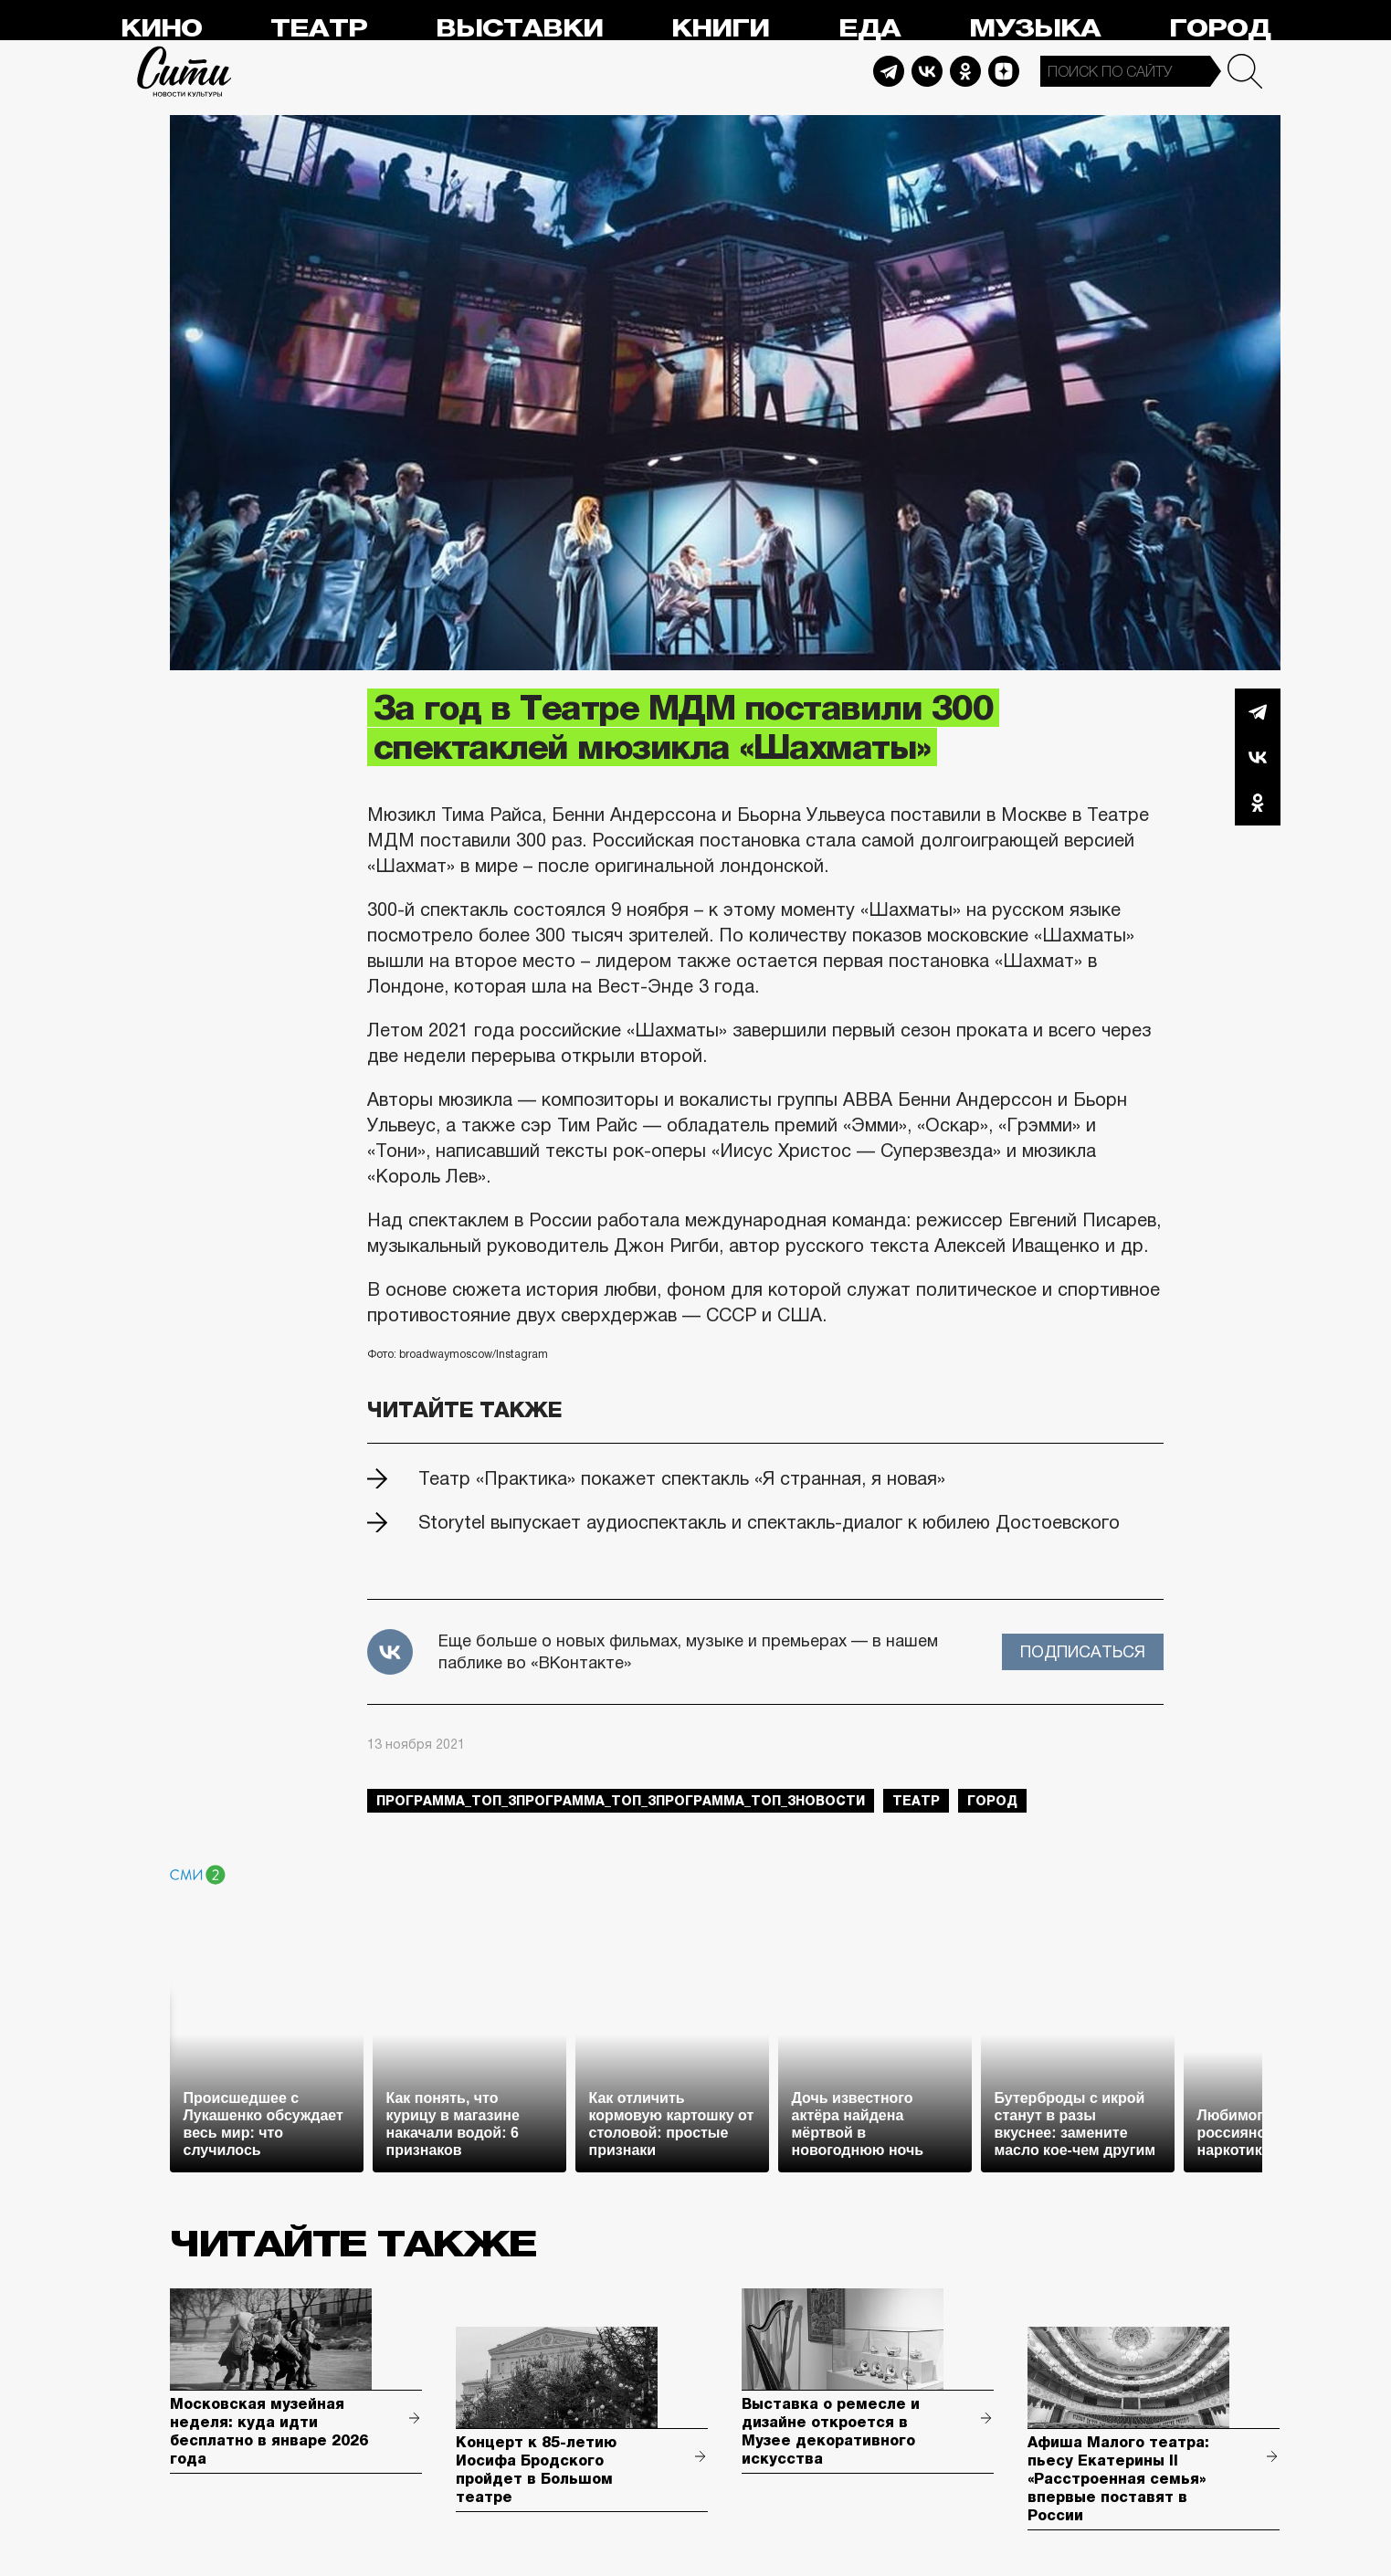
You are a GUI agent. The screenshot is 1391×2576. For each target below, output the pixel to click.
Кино (161, 29)
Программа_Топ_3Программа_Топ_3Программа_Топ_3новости (620, 1800)
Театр (318, 29)
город (992, 1800)
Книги (720, 29)
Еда (869, 29)
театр (916, 1800)
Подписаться (1082, 1652)
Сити (184, 71)
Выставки (519, 29)
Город (1219, 29)
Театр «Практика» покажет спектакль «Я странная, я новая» (681, 1478)
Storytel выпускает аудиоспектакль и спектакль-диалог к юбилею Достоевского (769, 1522)
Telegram (888, 71)
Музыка (1035, 29)
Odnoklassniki (965, 71)
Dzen (1003, 71)
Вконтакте (1257, 757)
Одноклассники (1257, 802)
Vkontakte (927, 71)
